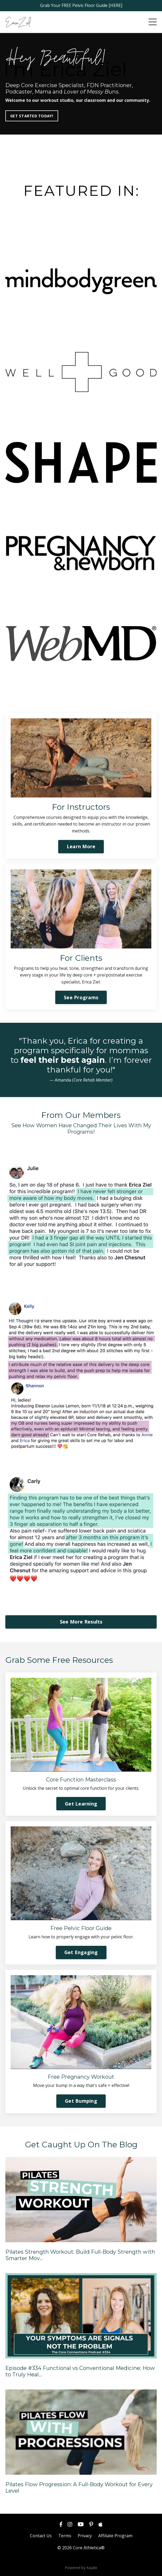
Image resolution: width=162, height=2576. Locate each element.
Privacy (85, 2536)
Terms (64, 2536)
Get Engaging (81, 1952)
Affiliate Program (115, 2536)
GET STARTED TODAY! (31, 115)
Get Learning (81, 1803)
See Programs (81, 997)
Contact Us (41, 2536)
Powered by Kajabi (81, 2567)
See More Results (81, 1621)
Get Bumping (81, 2101)
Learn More (81, 846)
